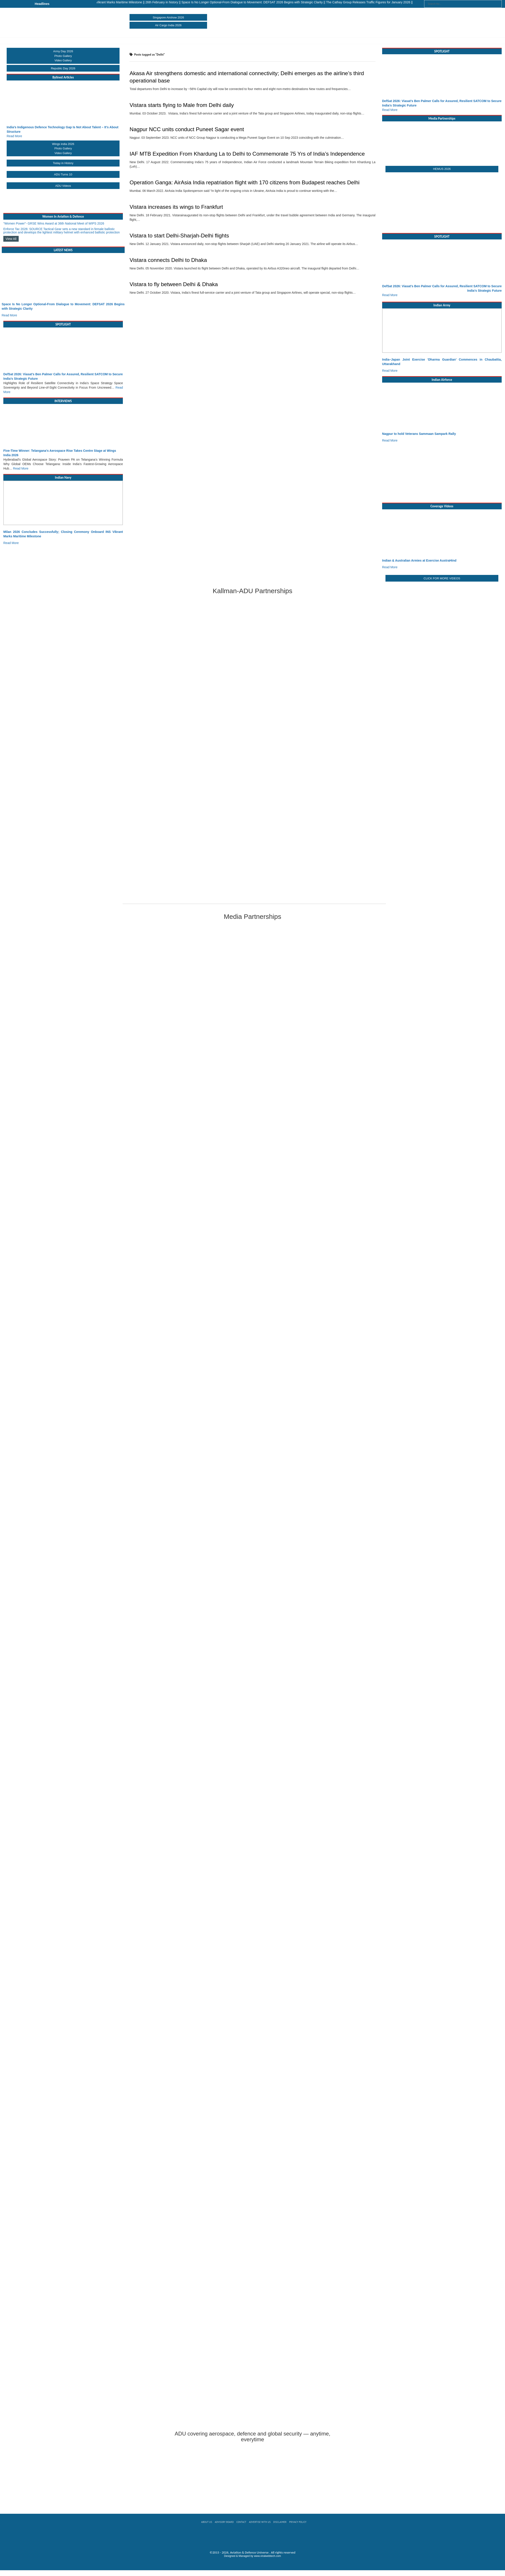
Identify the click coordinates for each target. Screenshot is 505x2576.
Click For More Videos (442, 578)
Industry (260, 40)
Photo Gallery (63, 56)
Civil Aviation (199, 40)
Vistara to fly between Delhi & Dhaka (174, 284)
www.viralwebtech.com (267, 2556)
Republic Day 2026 (63, 68)
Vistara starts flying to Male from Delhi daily (182, 105)
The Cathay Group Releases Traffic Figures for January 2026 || (384, 2)
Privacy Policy (298, 2522)
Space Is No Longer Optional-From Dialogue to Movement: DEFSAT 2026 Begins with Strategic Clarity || (268, 2)
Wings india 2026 (63, 144)
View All (11, 239)
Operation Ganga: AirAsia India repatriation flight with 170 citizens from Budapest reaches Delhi (244, 182)
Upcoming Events (353, 40)
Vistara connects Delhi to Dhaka (168, 260)
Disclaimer (280, 2522)
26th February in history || (178, 2)
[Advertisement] (252, 2476)
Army (144, 40)
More (370, 40)
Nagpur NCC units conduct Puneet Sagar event (187, 129)
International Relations (313, 40)
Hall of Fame (242, 40)
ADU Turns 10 (63, 174)
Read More (14, 136)
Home (134, 40)
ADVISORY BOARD (224, 2522)
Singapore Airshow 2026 (168, 17)
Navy (155, 40)
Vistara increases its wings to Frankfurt (176, 207)
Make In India (220, 40)
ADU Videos (63, 185)
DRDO (336, 40)
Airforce (168, 40)
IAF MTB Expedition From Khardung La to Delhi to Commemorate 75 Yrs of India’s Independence (247, 154)
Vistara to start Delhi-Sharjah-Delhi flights (179, 236)
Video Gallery (63, 60)
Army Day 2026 (63, 51)
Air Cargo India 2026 (168, 25)
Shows (182, 40)
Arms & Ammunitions (283, 40)
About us (206, 2522)
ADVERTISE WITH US (260, 2522)
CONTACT (241, 2522)
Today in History (63, 163)
